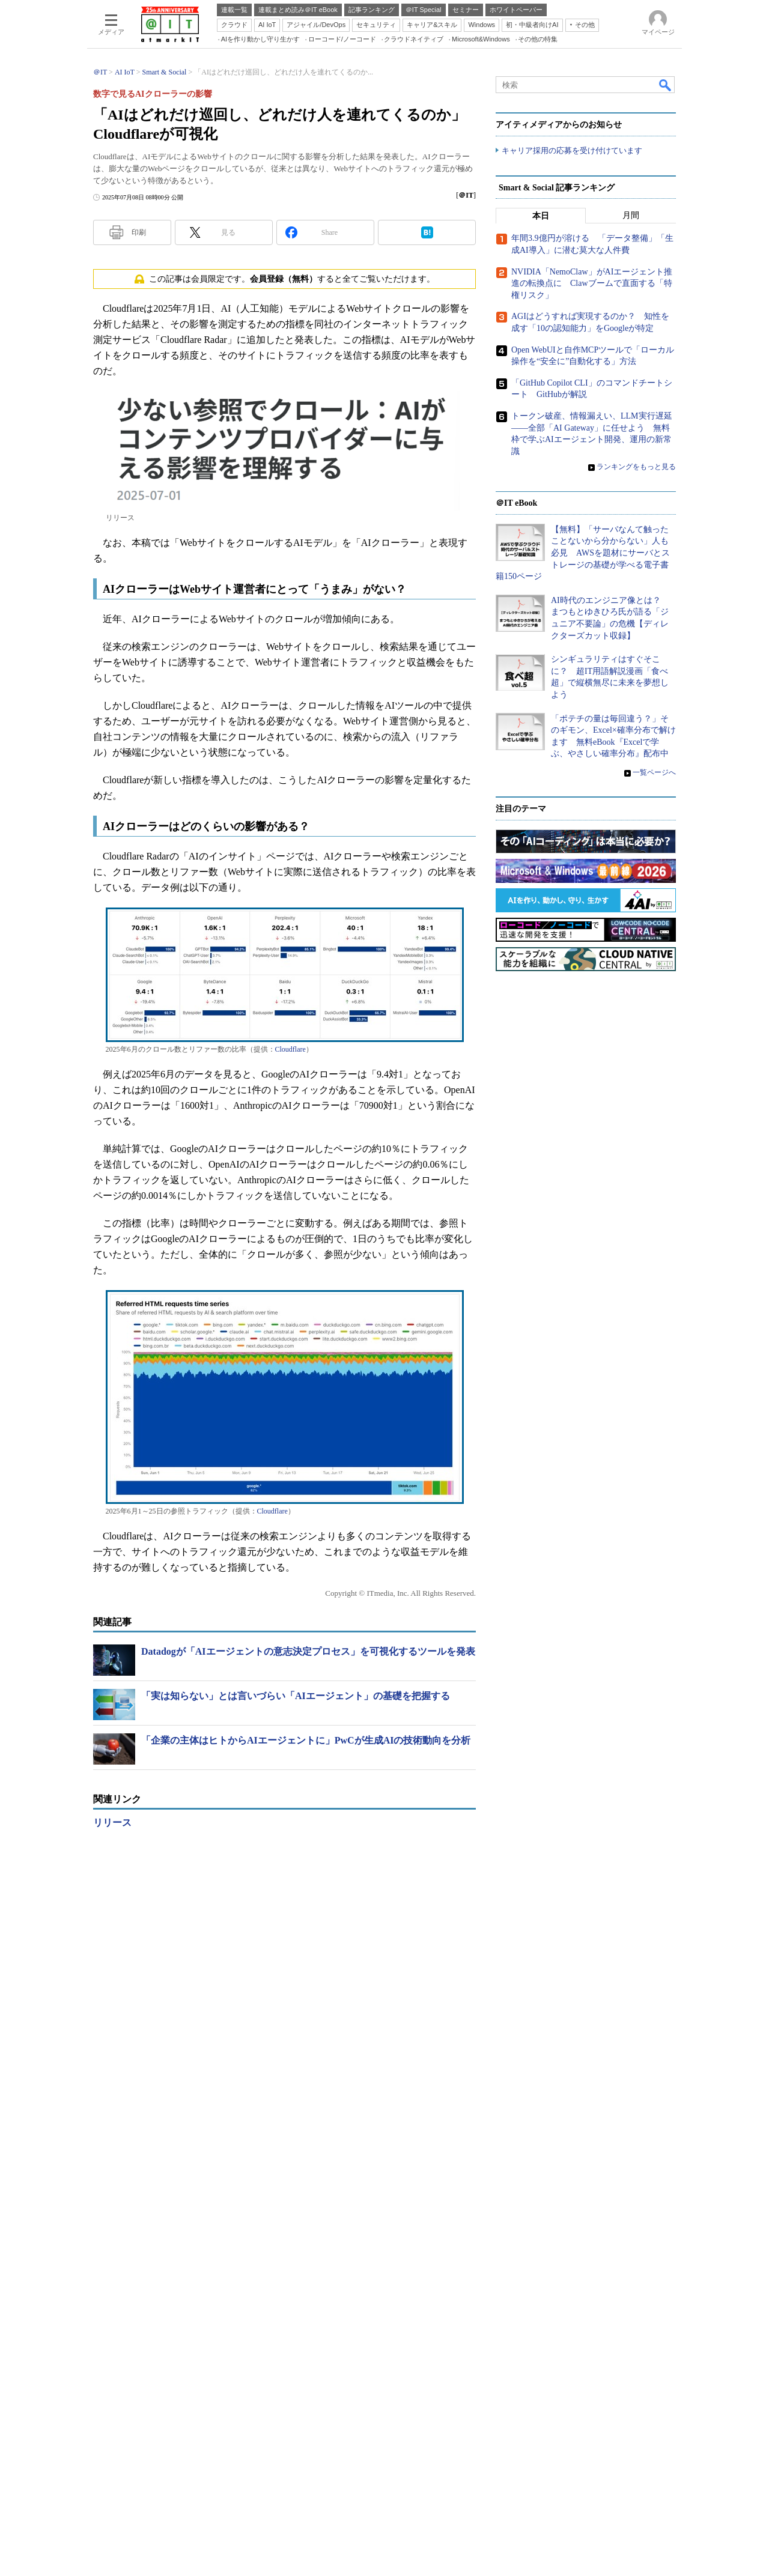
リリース (112, 1822)
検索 (666, 84)
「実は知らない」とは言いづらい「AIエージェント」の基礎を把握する (295, 1696)
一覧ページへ (654, 1500)
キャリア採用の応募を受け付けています (572, 150)
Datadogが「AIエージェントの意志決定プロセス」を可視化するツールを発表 (308, 1651)
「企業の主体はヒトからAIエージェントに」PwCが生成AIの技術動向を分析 (305, 1740)
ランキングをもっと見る (636, 1195)
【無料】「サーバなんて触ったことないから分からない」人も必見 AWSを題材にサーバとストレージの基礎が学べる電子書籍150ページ (583, 1281)
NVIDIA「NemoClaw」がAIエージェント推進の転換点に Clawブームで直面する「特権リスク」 (591, 1011)
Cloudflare (290, 1049)
